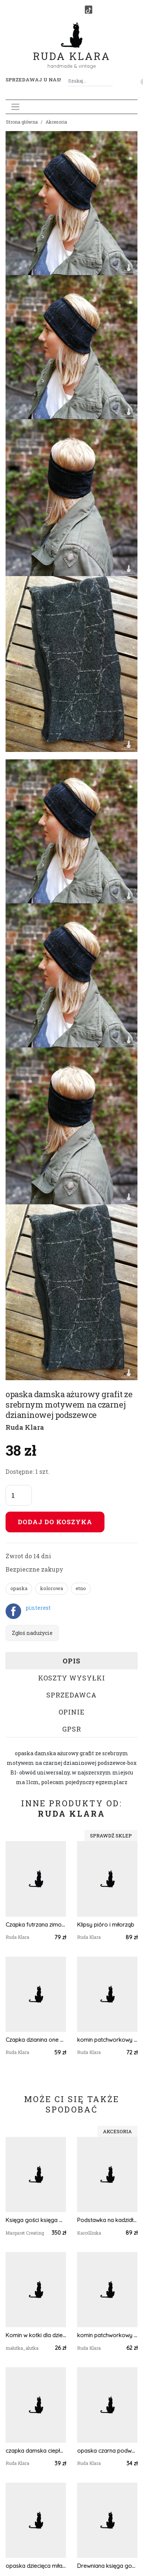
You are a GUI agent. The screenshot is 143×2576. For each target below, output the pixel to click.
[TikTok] (88, 10)
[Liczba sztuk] (19, 1495)
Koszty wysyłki (71, 1677)
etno (81, 1588)
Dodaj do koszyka (55, 1522)
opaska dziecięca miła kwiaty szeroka (36, 2565)
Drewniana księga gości (107, 2565)
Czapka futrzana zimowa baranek (36, 1924)
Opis (71, 1660)
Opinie (72, 1711)
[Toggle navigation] (15, 107)
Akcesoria (56, 122)
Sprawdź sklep (111, 1835)
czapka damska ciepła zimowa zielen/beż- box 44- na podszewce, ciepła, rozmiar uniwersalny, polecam (36, 2450)
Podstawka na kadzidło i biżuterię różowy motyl (107, 2220)
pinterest (38, 1607)
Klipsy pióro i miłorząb (105, 1924)
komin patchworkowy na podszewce (107, 2039)
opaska (18, 1588)
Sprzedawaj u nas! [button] (33, 79)
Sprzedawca (71, 1694)
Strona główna (22, 122)
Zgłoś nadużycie (32, 1632)
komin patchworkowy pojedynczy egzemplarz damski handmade (107, 2335)
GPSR (71, 1728)
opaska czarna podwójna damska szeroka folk (107, 2450)
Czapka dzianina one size (36, 2039)
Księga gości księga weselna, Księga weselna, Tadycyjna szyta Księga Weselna (36, 2220)
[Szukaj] (110, 81)
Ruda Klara (71, 50)
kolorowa (51, 1588)
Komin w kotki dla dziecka (36, 2335)
